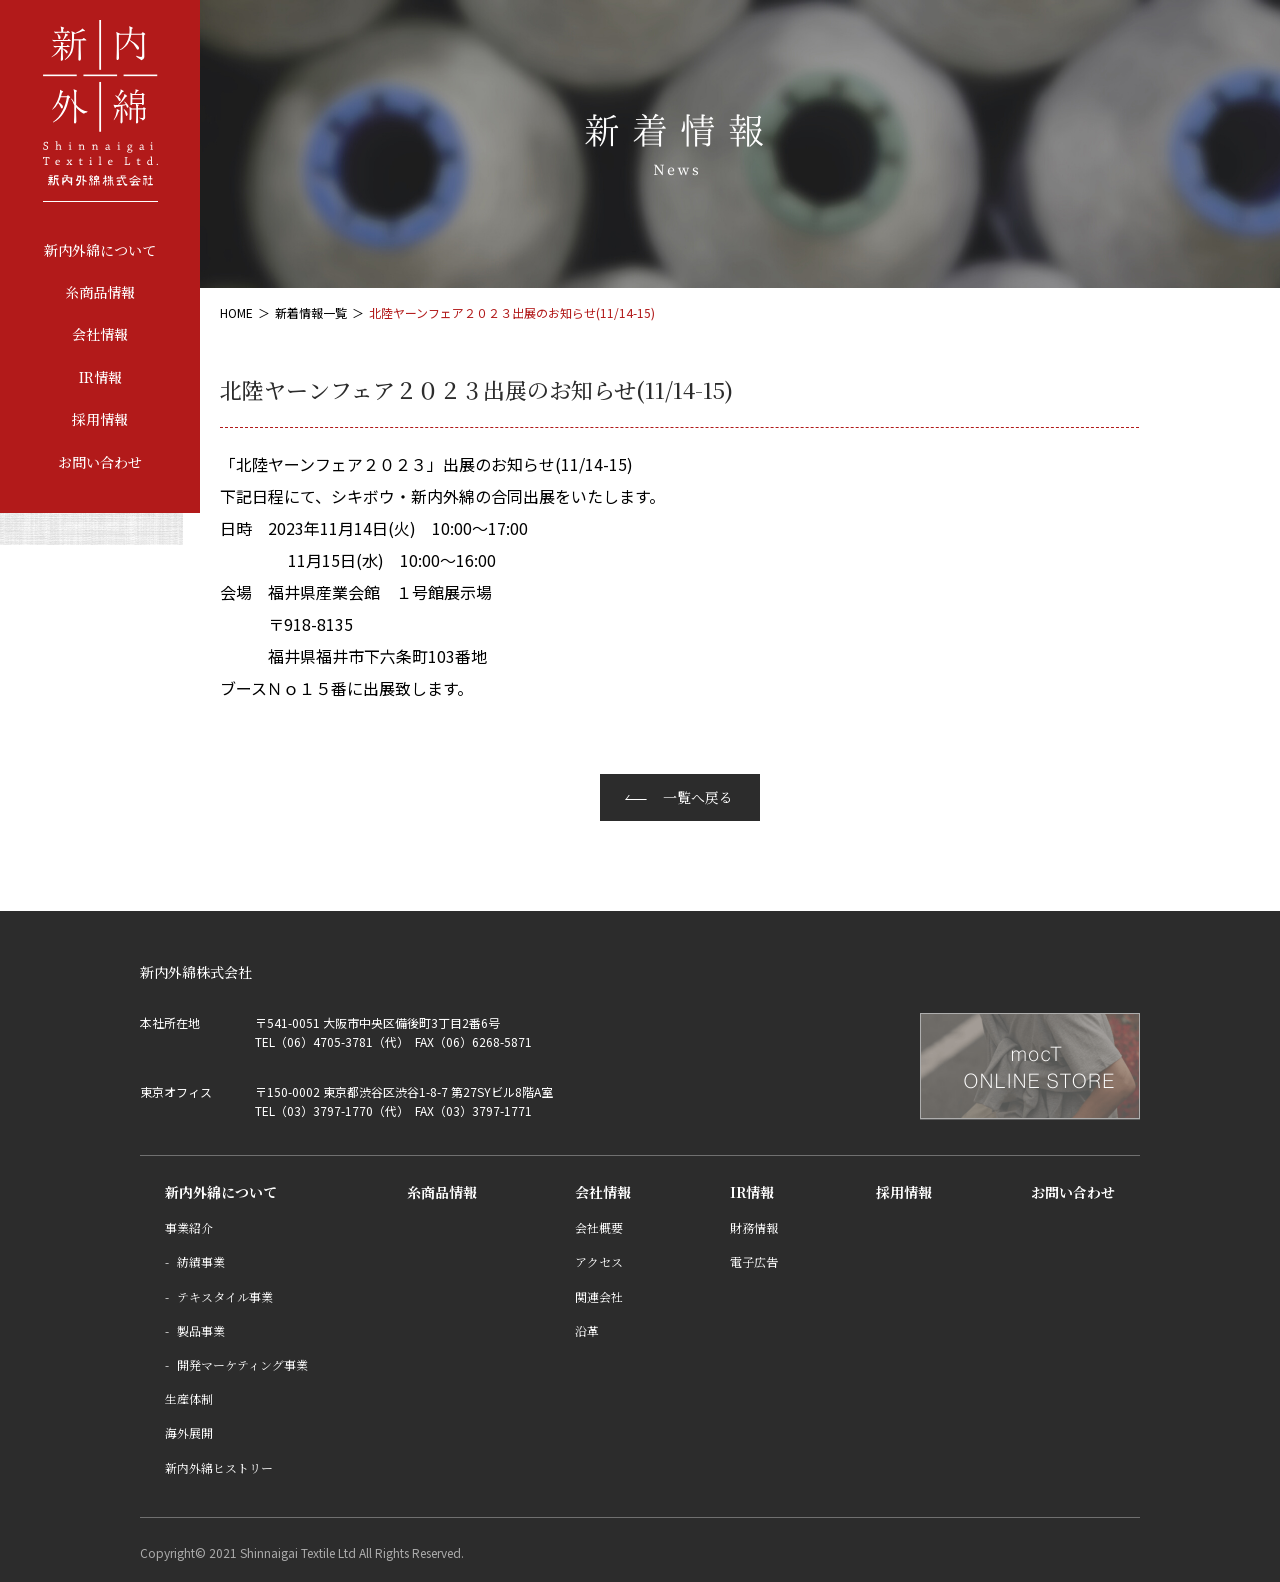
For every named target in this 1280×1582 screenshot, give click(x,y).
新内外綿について (100, 250)
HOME (236, 312)
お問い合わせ (100, 462)
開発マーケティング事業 (242, 1364)
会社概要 (599, 1227)
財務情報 (754, 1227)
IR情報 (100, 377)
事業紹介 (189, 1227)
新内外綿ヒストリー (219, 1467)
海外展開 (189, 1432)
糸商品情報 (100, 292)
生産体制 (189, 1398)
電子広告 (754, 1261)
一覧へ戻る (698, 797)
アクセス (599, 1261)
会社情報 (100, 334)
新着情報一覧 (311, 312)
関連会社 (599, 1296)
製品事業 (201, 1330)
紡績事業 (201, 1261)
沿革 (587, 1330)
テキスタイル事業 (225, 1296)
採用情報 (100, 419)
